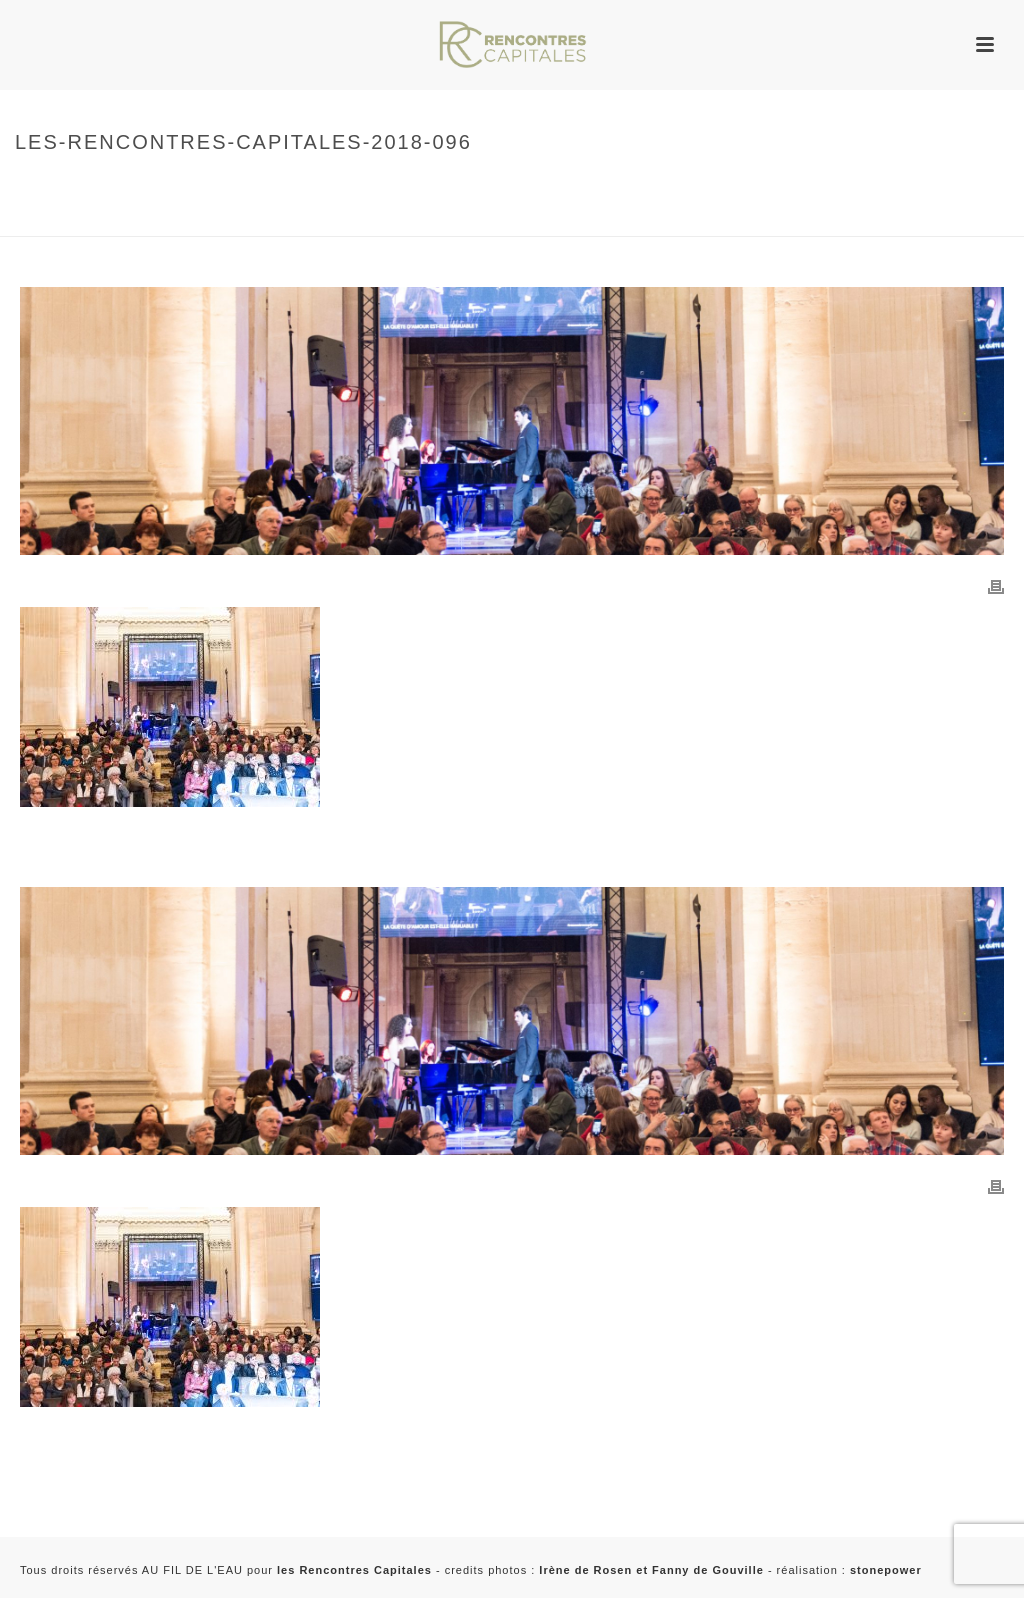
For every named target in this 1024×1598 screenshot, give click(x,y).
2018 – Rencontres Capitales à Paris (132, 217)
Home (29, 184)
